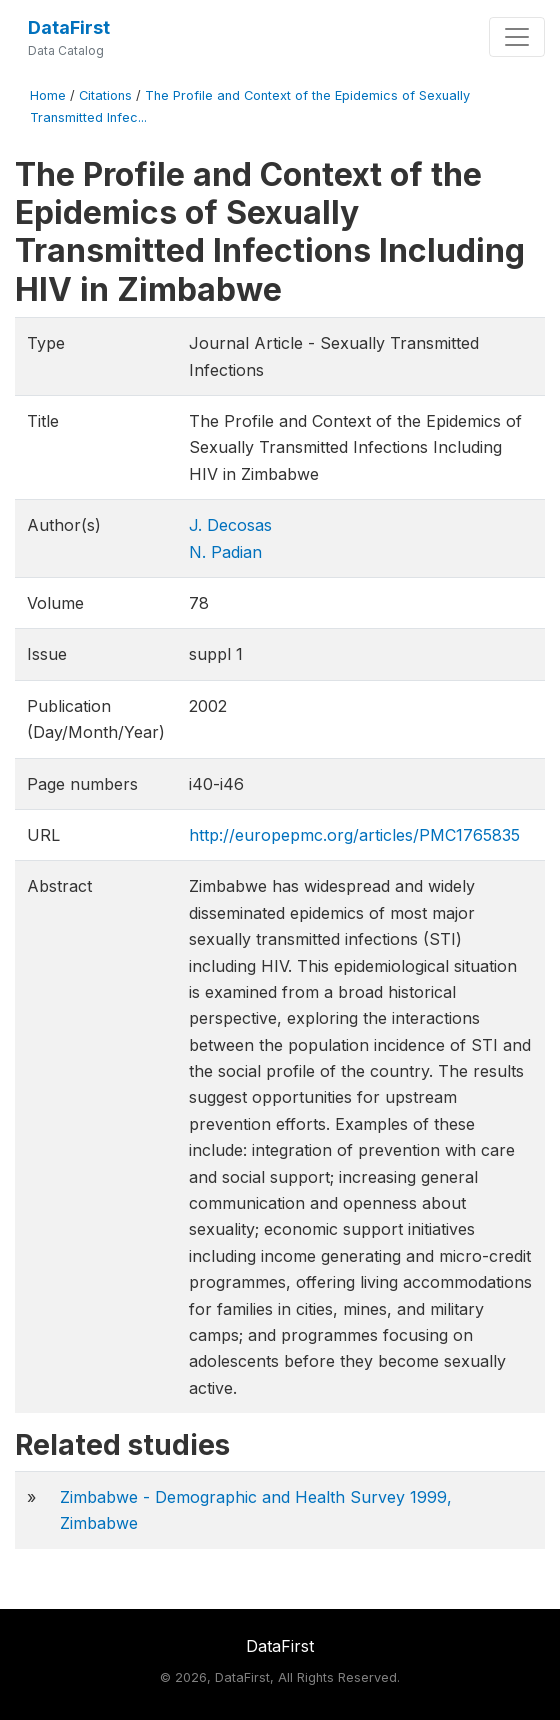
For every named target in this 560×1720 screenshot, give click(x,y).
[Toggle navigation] (517, 37)
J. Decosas (230, 525)
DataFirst (69, 27)
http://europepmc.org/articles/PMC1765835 (354, 835)
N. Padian (225, 552)
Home (48, 95)
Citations (105, 95)
